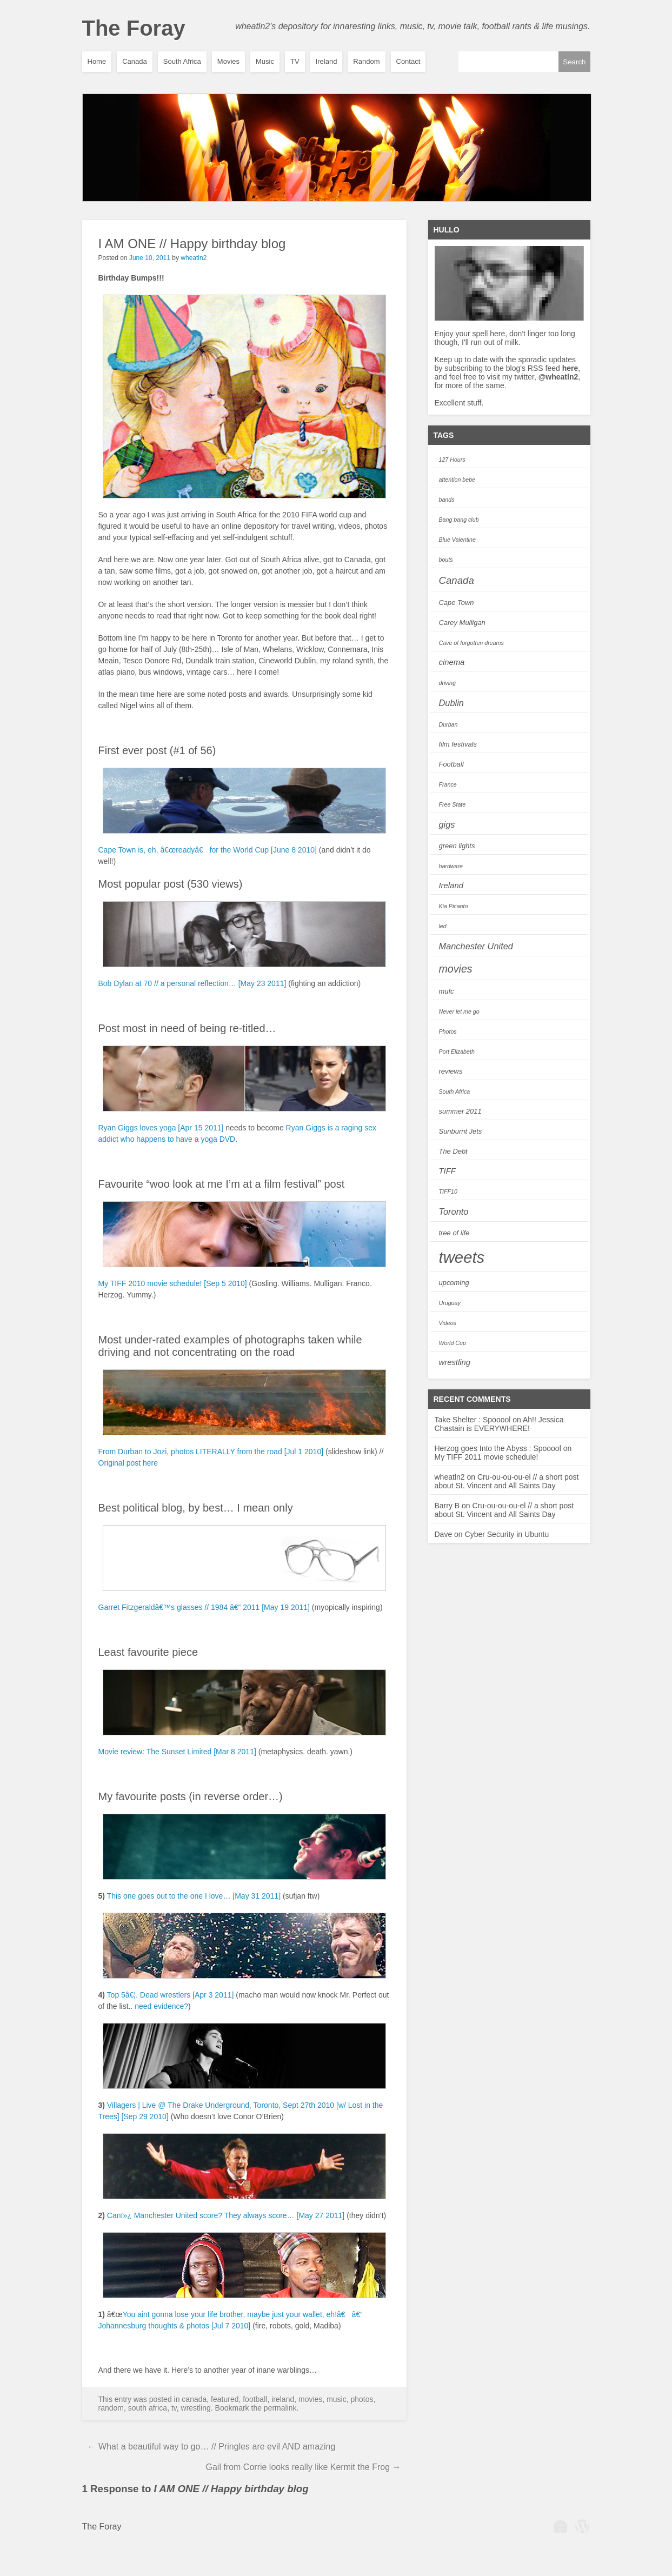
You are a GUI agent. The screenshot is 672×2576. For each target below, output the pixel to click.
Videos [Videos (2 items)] (447, 1323)
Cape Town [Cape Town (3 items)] (456, 602)
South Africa (182, 61)
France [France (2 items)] (448, 784)
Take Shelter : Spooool (473, 1419)
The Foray (133, 28)
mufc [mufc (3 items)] (446, 991)
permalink (280, 2408)
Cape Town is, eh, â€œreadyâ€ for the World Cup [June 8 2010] (207, 850)
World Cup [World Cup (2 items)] (452, 1343)
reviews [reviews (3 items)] (451, 1071)
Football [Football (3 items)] (451, 764)
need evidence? (161, 2006)
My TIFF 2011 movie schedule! (486, 1457)
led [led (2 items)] (443, 926)
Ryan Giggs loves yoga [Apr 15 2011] (161, 1127)
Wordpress (582, 2526)
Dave (444, 1534)
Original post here (128, 1463)
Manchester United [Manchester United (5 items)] (476, 946)
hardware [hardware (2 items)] (451, 866)
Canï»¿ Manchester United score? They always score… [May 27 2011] (225, 2215)
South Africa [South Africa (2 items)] (454, 1091)
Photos (361, 2399)
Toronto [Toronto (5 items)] (454, 1211)
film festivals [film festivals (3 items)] (458, 744)
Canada (134, 61)
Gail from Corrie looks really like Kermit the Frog (303, 2467)
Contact (408, 61)
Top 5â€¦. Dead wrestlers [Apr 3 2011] (170, 1995)
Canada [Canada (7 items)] (456, 580)
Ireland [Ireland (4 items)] (451, 885)
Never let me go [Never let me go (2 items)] (459, 1011)
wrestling (196, 2408)
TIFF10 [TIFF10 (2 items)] (448, 1191)
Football (255, 2399)
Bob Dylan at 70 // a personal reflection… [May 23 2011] (192, 983)
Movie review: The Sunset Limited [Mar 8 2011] (177, 1751)
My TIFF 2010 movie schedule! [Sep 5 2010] (172, 1283)
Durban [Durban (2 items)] (448, 724)
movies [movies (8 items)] (456, 969)
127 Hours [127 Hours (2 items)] (452, 459)
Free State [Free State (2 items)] (452, 804)
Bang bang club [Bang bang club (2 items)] (459, 519)
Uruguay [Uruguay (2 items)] (450, 1303)
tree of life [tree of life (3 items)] (454, 1233)
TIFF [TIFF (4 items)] (447, 1171)
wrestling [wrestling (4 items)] (455, 1362)
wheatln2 (194, 258)
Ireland (326, 61)
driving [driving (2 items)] (447, 683)
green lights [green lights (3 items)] (457, 846)
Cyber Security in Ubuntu (507, 1534)
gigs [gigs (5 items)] (447, 824)
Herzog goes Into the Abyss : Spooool (498, 1448)
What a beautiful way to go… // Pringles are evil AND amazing (212, 2446)
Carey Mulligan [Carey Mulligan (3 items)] (462, 622)
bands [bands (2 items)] (447, 499)
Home (97, 61)
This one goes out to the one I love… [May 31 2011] (194, 1896)
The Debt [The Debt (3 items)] (453, 1151)
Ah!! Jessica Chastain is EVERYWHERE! (499, 1424)
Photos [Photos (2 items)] (448, 1031)
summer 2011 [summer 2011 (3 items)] (460, 1111)
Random (366, 61)
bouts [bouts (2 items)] (446, 559)
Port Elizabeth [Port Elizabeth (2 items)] (457, 1051)
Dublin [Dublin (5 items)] (451, 703)
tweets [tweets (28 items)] (462, 1257)
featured (224, 2399)
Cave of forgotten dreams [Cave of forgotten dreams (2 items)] (471, 643)
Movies (228, 61)
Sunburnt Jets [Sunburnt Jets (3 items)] (460, 1131)
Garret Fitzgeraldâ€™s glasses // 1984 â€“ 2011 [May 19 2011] (204, 1607)
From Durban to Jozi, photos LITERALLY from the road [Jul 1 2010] (211, 1451)
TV (295, 61)
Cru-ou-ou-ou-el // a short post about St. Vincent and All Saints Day (507, 1481)
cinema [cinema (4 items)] (452, 662)
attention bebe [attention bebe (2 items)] (457, 479)
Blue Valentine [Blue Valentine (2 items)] (457, 539)
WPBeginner (561, 2526)
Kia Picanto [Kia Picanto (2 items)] (453, 906)
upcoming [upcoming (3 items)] (454, 1283)
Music (265, 61)
